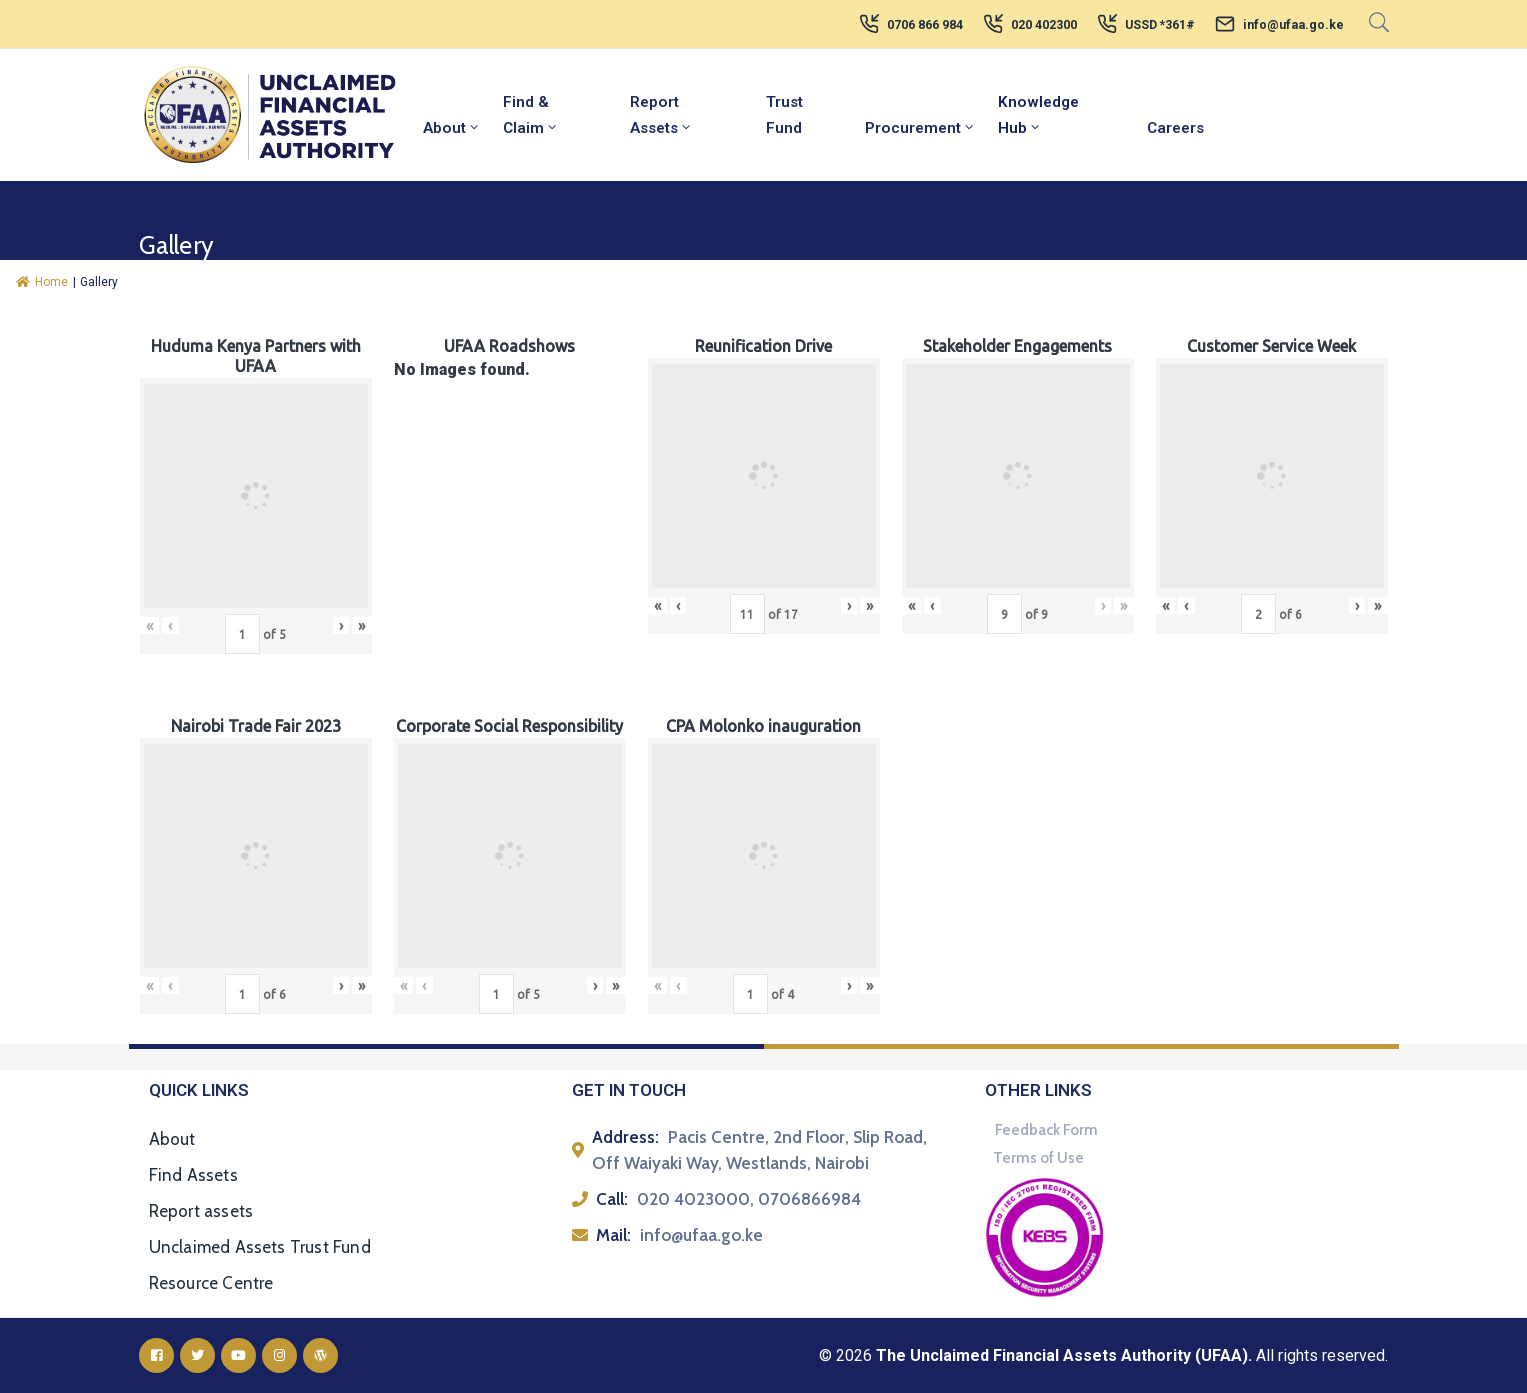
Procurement (920, 128)
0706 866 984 (925, 25)
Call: (612, 1199)
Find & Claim (531, 115)
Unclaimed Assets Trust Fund (260, 1247)
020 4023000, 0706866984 (749, 1199)
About (452, 128)
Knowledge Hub (1038, 115)
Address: (625, 1137)
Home (42, 282)
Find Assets (193, 1175)
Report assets (201, 1211)
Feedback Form (1046, 1130)
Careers (1175, 128)
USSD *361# (1160, 25)
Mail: (613, 1235)
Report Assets (661, 115)
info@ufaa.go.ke (1293, 25)
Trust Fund (784, 115)
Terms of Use (1038, 1158)
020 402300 (1044, 25)
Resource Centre (211, 1283)
